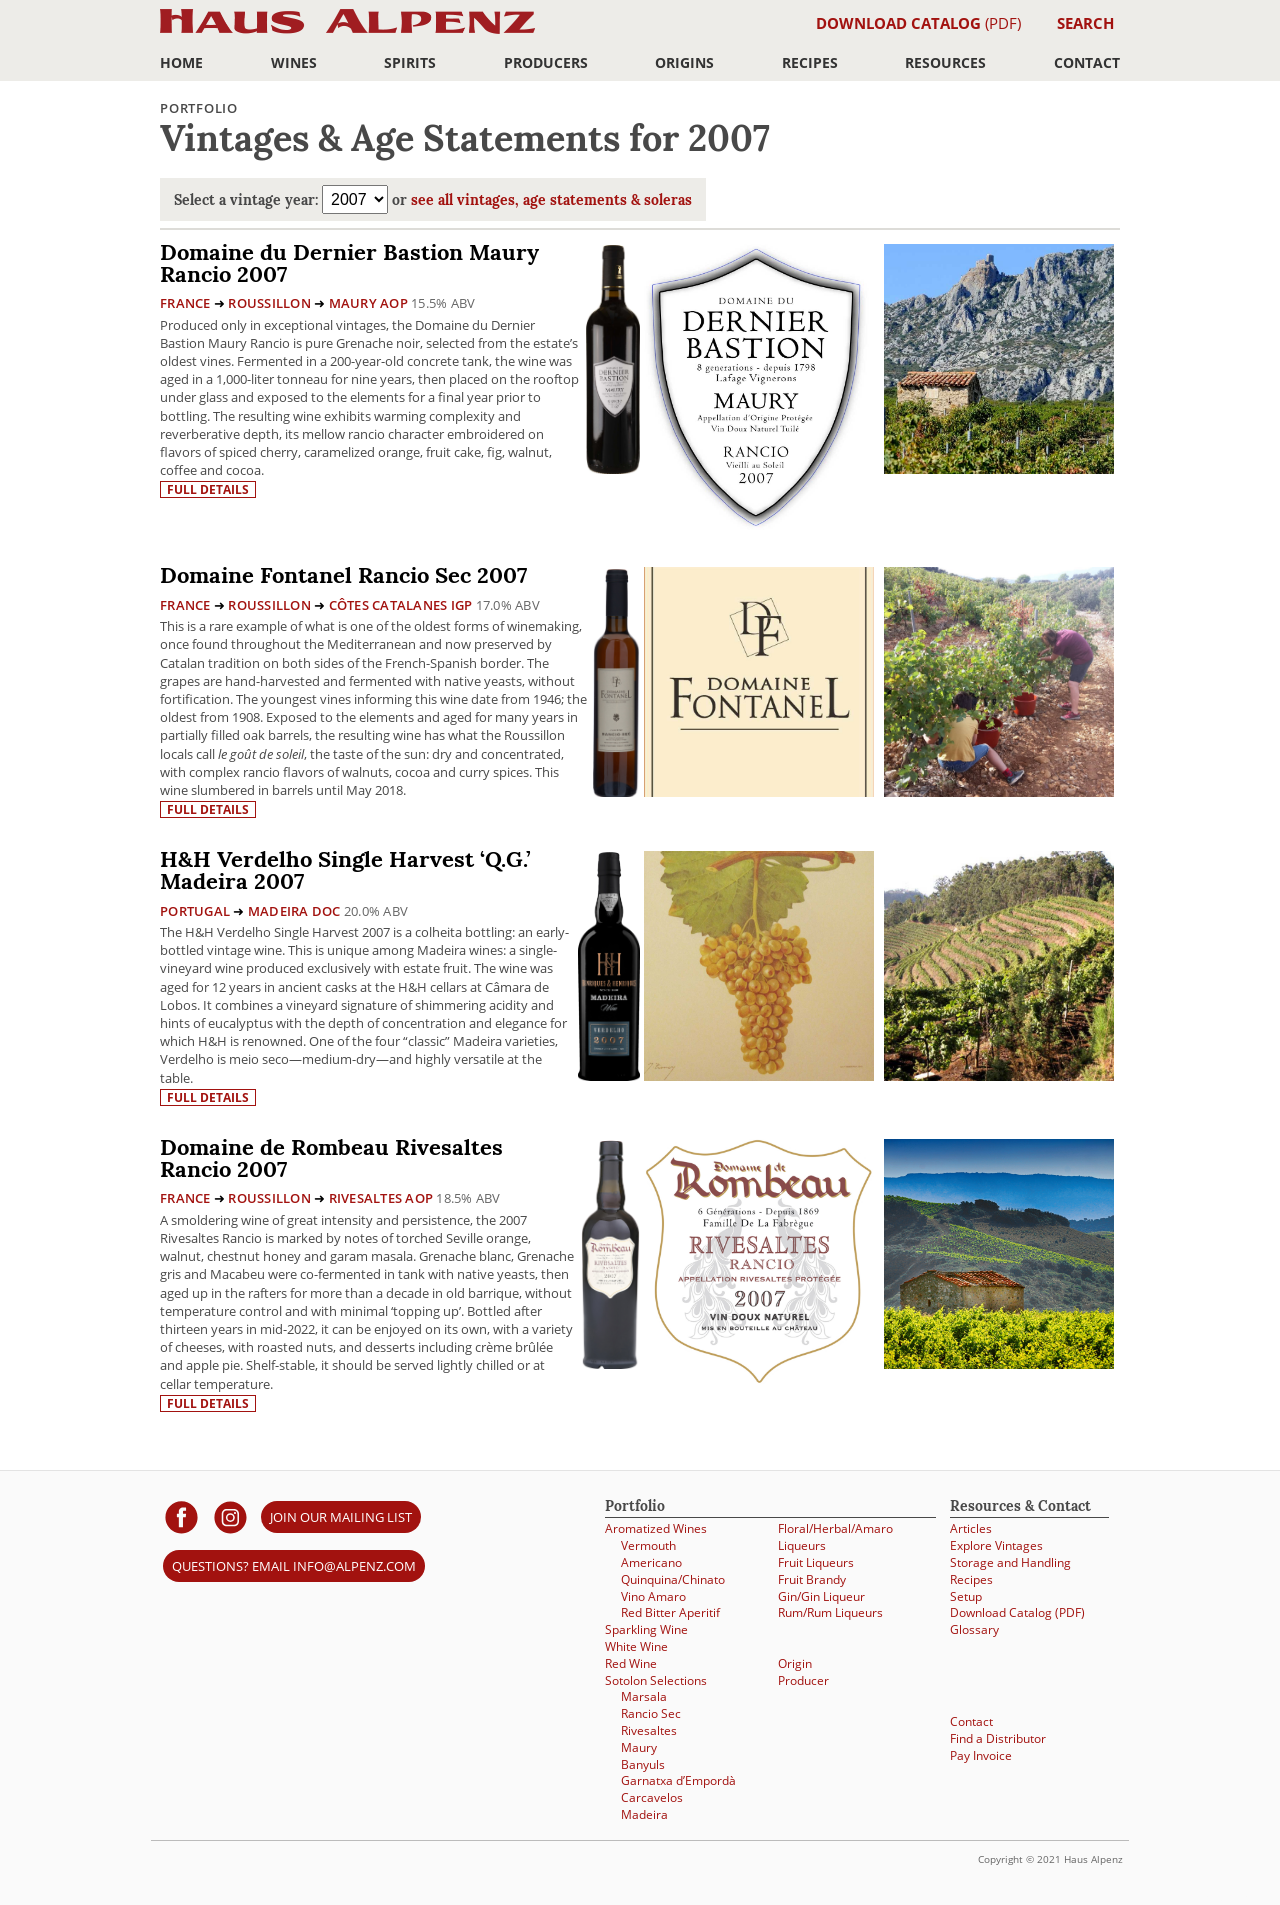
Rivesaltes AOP (381, 1198)
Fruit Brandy (812, 1579)
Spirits (410, 62)
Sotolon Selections (656, 1680)
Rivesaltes (649, 1730)
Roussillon (269, 303)
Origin (795, 1663)
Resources (945, 62)
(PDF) (918, 23)
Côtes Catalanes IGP (401, 605)
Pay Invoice (981, 1755)
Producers (546, 62)
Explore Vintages (996, 1545)
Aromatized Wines (656, 1528)
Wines (294, 62)
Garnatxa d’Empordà (678, 1780)
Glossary (974, 1629)
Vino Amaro (653, 1596)
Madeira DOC (294, 911)
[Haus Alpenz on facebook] (181, 1516)
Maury (639, 1747)
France (185, 303)
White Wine (636, 1646)
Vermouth (648, 1545)
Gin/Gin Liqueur (821, 1596)
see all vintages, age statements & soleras (551, 201)
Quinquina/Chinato (673, 1579)
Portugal (195, 911)
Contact (1087, 62)
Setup (966, 1596)
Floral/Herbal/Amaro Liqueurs (835, 1537)
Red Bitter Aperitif (670, 1612)
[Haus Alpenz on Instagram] (230, 1516)
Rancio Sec (651, 1713)
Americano (651, 1562)
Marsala (644, 1696)
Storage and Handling (1010, 1562)
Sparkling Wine (646, 1629)
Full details (208, 489)
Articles (971, 1528)
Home (181, 62)
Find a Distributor (998, 1738)
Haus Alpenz (347, 32)
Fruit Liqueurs (816, 1562)
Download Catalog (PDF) (1017, 1612)
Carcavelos (652, 1797)
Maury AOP (368, 303)
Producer (803, 1680)
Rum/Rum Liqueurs (830, 1612)
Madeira (644, 1814)
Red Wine (631, 1663)
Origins (684, 62)
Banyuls (643, 1764)
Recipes (810, 62)
